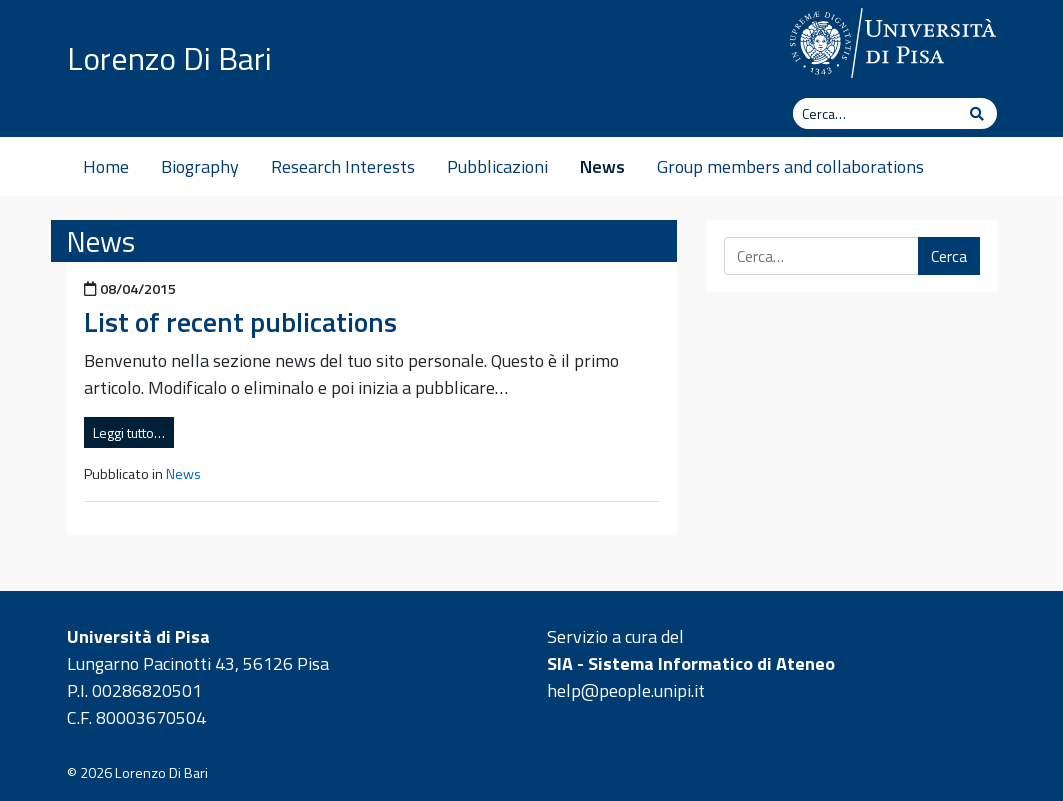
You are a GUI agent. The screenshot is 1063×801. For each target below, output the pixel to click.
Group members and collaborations (790, 166)
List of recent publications (240, 321)
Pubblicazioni (497, 166)
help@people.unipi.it (626, 690)
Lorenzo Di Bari (169, 58)
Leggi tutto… (129, 432)
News (602, 166)
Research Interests (343, 166)
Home (106, 166)
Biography (200, 166)
